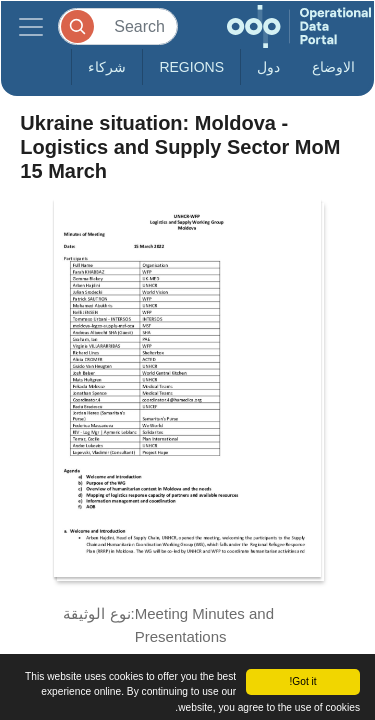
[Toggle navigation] (31, 26)
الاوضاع (333, 67)
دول (268, 67)
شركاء (107, 67)
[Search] (118, 26)
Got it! (302, 681)
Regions (191, 67)
